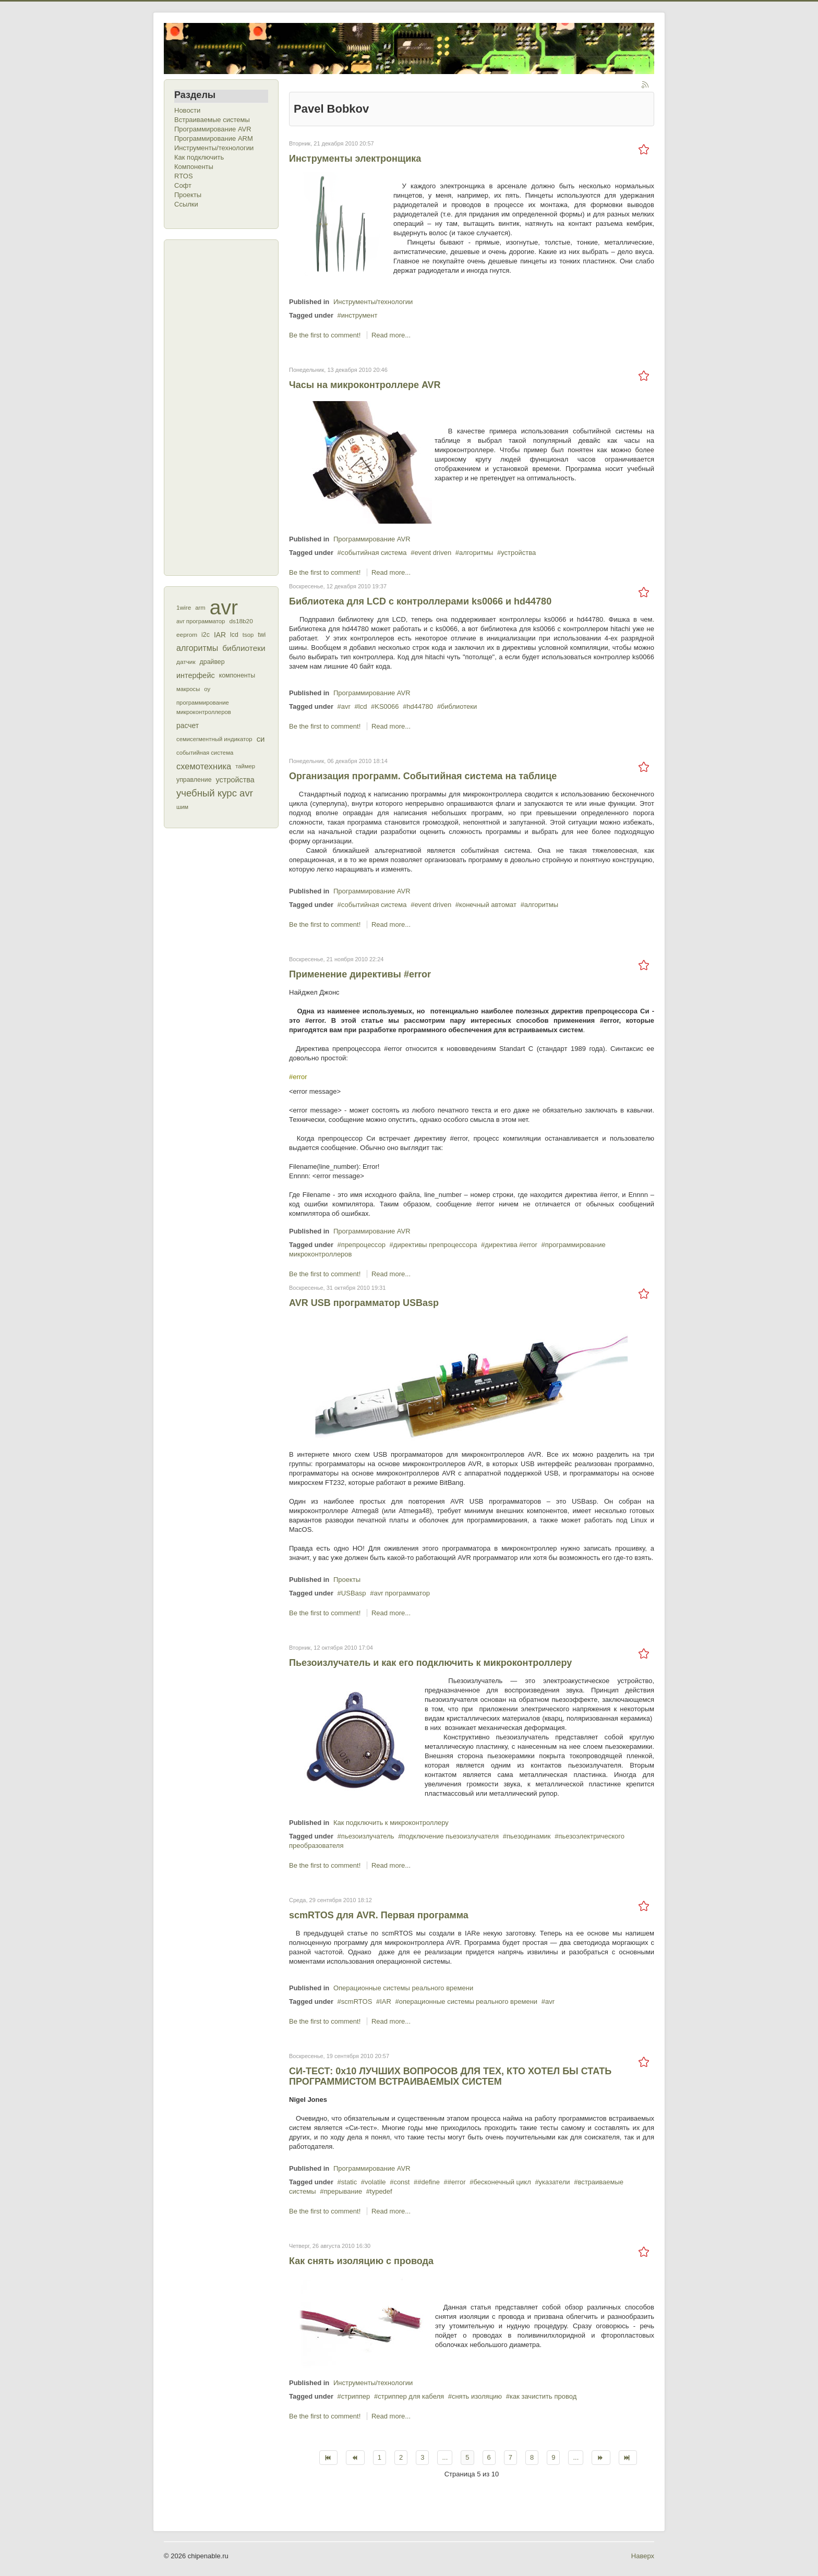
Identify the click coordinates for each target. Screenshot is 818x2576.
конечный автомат (487, 905)
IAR (220, 635)
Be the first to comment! (326, 335)
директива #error (511, 1245)
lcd (234, 634)
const (401, 2182)
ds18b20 (240, 621)
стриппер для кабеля (411, 2396)
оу (207, 689)
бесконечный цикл (502, 2182)
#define (428, 2182)
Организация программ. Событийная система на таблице (423, 776)
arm (200, 607)
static (349, 2182)
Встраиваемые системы (212, 120)
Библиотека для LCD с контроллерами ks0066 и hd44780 (420, 601)
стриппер (355, 2396)
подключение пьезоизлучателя (450, 1836)
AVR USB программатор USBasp (364, 1303)
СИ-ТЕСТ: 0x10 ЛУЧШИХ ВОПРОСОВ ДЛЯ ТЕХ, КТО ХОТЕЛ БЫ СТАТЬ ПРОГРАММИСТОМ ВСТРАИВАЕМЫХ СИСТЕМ (450, 2076)
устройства (235, 780)
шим (182, 807)
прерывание (342, 2191)
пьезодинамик (529, 1836)
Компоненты (193, 167)
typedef (381, 2191)
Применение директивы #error (360, 974)
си (261, 738)
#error (457, 2182)
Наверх (642, 2556)
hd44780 (419, 706)
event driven (432, 553)
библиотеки (244, 648)
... (445, 2457)
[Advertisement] (216, 406)
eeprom (186, 634)
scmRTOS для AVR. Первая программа (378, 1915)
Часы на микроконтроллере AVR (365, 385)
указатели (554, 2182)
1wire (183, 607)
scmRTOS (356, 2001)
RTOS (183, 176)
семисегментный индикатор (214, 739)
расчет (187, 725)
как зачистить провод (543, 2396)
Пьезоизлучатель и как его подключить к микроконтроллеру (430, 1663)
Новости (187, 110)
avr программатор (200, 621)
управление (194, 779)
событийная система (204, 752)
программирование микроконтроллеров (203, 707)
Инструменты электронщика (355, 158)
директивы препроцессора (435, 1245)
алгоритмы (197, 648)
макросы (188, 689)
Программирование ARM (213, 138)
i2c (205, 634)
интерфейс (195, 675)
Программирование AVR (212, 129)
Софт (182, 185)
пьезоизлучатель (367, 1836)
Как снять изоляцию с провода (361, 2261)
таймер (245, 766)
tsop (248, 635)
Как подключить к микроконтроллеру (391, 1823)
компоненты (237, 675)
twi (262, 634)
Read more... (391, 335)
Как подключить (199, 157)
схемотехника (203, 766)
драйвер (212, 662)
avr (224, 607)
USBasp (353, 1593)
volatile (375, 2182)
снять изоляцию (477, 2396)
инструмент (359, 315)
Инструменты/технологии (214, 148)
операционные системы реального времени (468, 2001)
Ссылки (186, 204)
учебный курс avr (214, 793)
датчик (186, 662)
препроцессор (363, 1245)
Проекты (187, 195)
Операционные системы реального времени (403, 1988)
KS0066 (387, 706)
